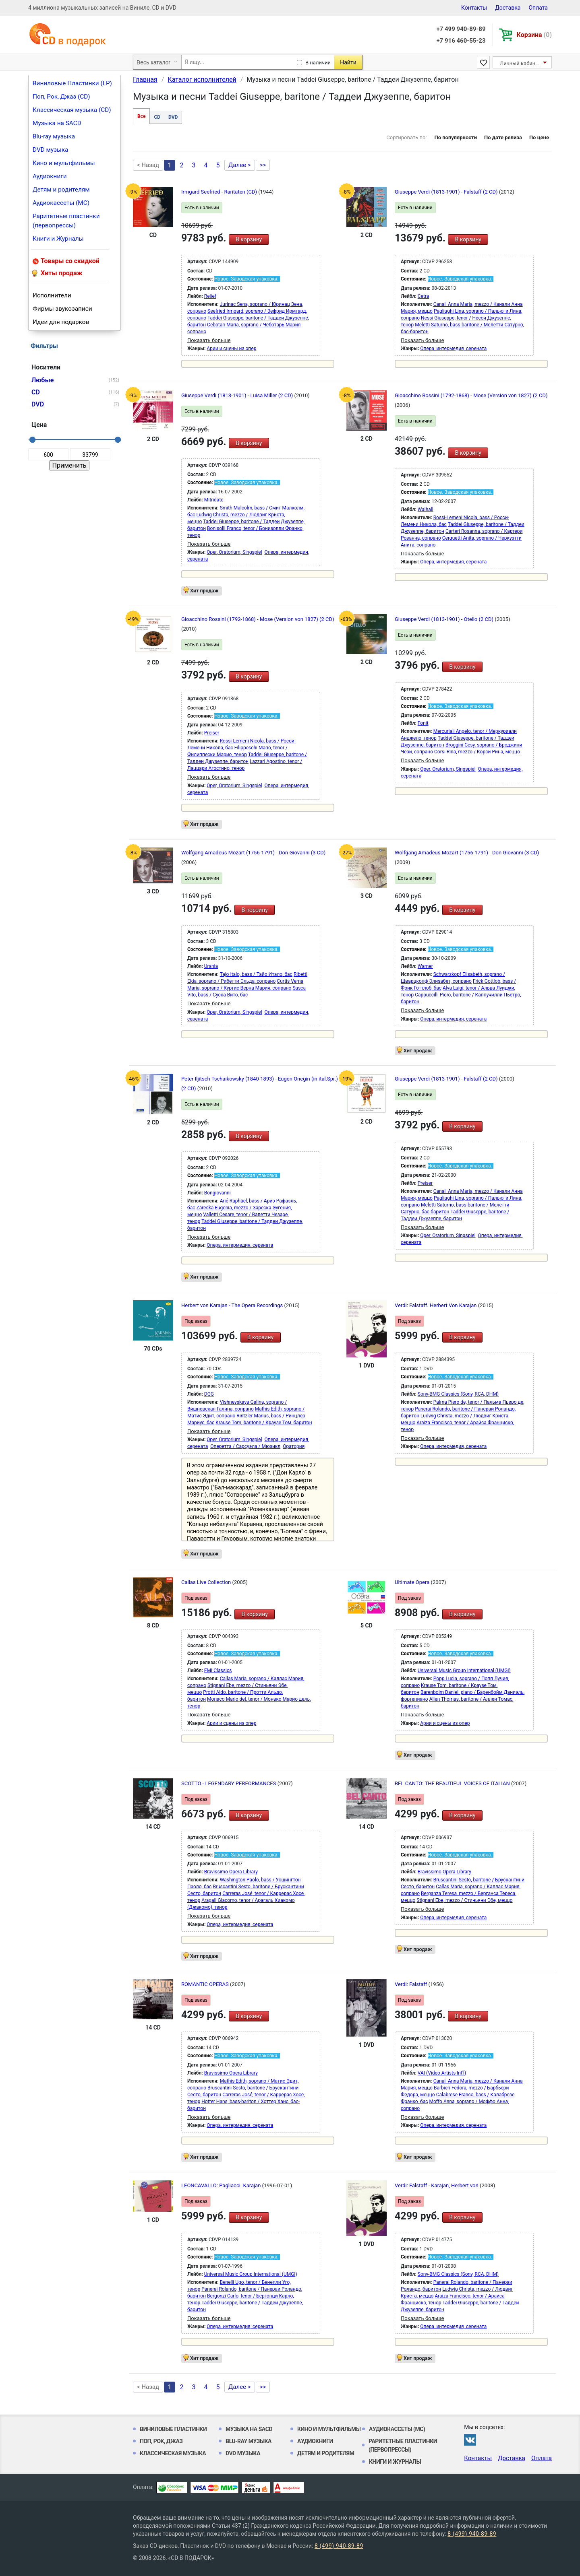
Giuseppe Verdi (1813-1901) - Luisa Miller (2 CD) (237, 395)
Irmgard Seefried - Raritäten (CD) (219, 192)
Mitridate (214, 500)
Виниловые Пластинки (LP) (72, 83)
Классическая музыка (173, 2453)
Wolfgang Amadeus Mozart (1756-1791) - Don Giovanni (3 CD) (253, 853)
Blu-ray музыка (54, 136)
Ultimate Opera (413, 1582)
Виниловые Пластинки (173, 2429)
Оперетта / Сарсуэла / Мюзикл (245, 1446)
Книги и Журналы (58, 238)
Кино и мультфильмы (64, 163)
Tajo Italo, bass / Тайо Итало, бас (256, 974)
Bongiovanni (217, 1193)
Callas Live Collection (206, 1582)
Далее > (239, 165)
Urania (211, 966)
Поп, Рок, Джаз (161, 2441)
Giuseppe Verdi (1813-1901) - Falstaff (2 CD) (447, 192)
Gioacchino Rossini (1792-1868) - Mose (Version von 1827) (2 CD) (471, 395)
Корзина (534, 35)
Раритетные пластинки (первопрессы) (66, 220)
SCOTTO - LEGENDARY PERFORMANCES (229, 1783)
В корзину (249, 239)
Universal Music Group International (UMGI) (464, 1670)
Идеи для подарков (61, 322)
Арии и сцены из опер (231, 348)
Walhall (425, 509)
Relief (210, 296)
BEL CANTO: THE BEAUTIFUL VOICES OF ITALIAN (453, 1783)
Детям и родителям (61, 189)
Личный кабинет (520, 63)
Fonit (423, 723)
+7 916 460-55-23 (460, 40)
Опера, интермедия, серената (453, 348)
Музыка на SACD (57, 123)
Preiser (211, 733)
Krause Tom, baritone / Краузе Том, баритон (263, 1422)
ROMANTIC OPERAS (205, 1984)
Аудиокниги (50, 176)
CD (157, 117)
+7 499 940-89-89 (460, 29)
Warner (425, 966)
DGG (209, 1394)
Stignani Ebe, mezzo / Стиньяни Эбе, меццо (464, 1900)
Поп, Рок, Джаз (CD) (61, 96)
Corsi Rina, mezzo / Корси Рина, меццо (477, 752)
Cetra (423, 296)
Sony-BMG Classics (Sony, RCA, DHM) (458, 1394)
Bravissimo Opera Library (231, 1872)
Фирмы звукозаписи (62, 308)
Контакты (474, 7)
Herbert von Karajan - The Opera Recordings (232, 1305)
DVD (173, 117)
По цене (539, 137)
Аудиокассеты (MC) (61, 202)
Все (141, 116)
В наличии (318, 63)
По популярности (455, 137)
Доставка (507, 7)
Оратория (293, 1446)
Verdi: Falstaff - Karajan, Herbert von (437, 2185)
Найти (348, 62)
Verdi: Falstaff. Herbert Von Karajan (436, 1305)
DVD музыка (50, 149)
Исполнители (52, 295)
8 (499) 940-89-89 (471, 2534)
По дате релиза (503, 137)
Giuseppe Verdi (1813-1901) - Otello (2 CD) (445, 619)
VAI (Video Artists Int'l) (442, 2073)
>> (263, 165)
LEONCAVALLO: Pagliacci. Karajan (221, 2185)
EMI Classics (218, 1670)
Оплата (538, 7)
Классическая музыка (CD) (72, 109)
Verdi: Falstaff (412, 1984)
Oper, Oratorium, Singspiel (234, 552)
